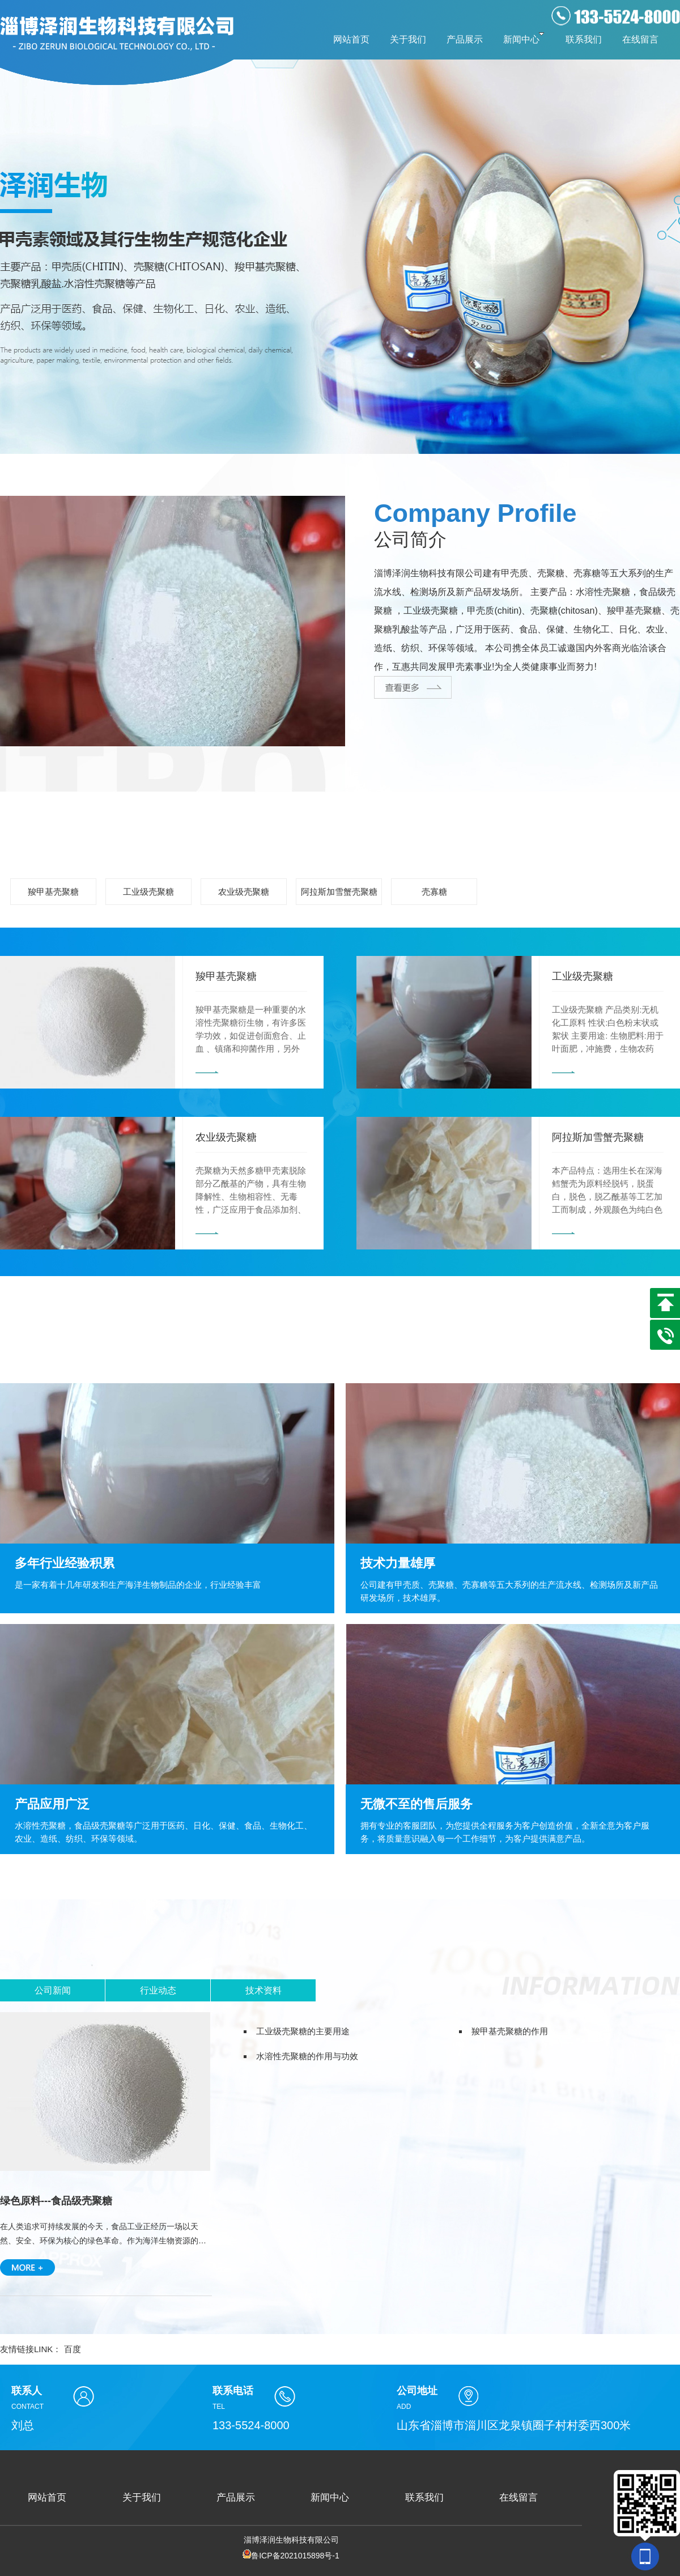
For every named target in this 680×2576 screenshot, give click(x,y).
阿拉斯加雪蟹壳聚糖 (339, 891)
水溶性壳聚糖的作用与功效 (307, 2056)
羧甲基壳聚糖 (53, 891)
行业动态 (158, 1990)
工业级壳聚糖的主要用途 (303, 2031)
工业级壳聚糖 (148, 891)
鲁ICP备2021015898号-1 (291, 2555)
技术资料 (263, 1990)
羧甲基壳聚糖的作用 (509, 2031)
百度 (72, 2349)
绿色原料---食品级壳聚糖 (56, 2201)
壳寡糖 (434, 891)
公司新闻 (53, 1990)
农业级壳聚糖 (243, 891)
